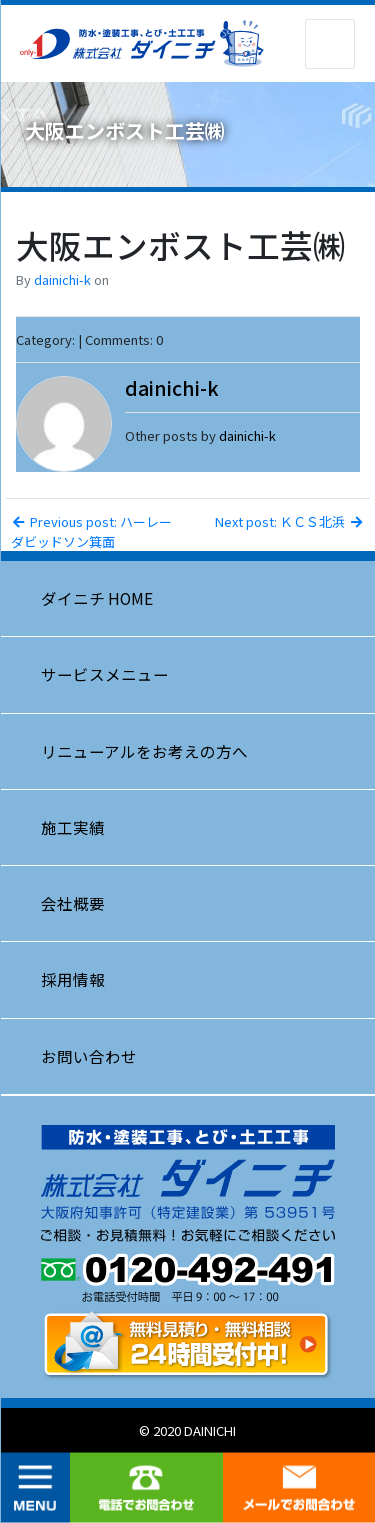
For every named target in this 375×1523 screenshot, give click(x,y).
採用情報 (73, 979)
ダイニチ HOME (97, 598)
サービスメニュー (105, 674)
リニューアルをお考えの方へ (144, 751)
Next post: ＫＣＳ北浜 (289, 521)
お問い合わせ (89, 1056)
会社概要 (73, 903)
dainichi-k (62, 279)
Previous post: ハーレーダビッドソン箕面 (91, 531)
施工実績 (73, 827)
